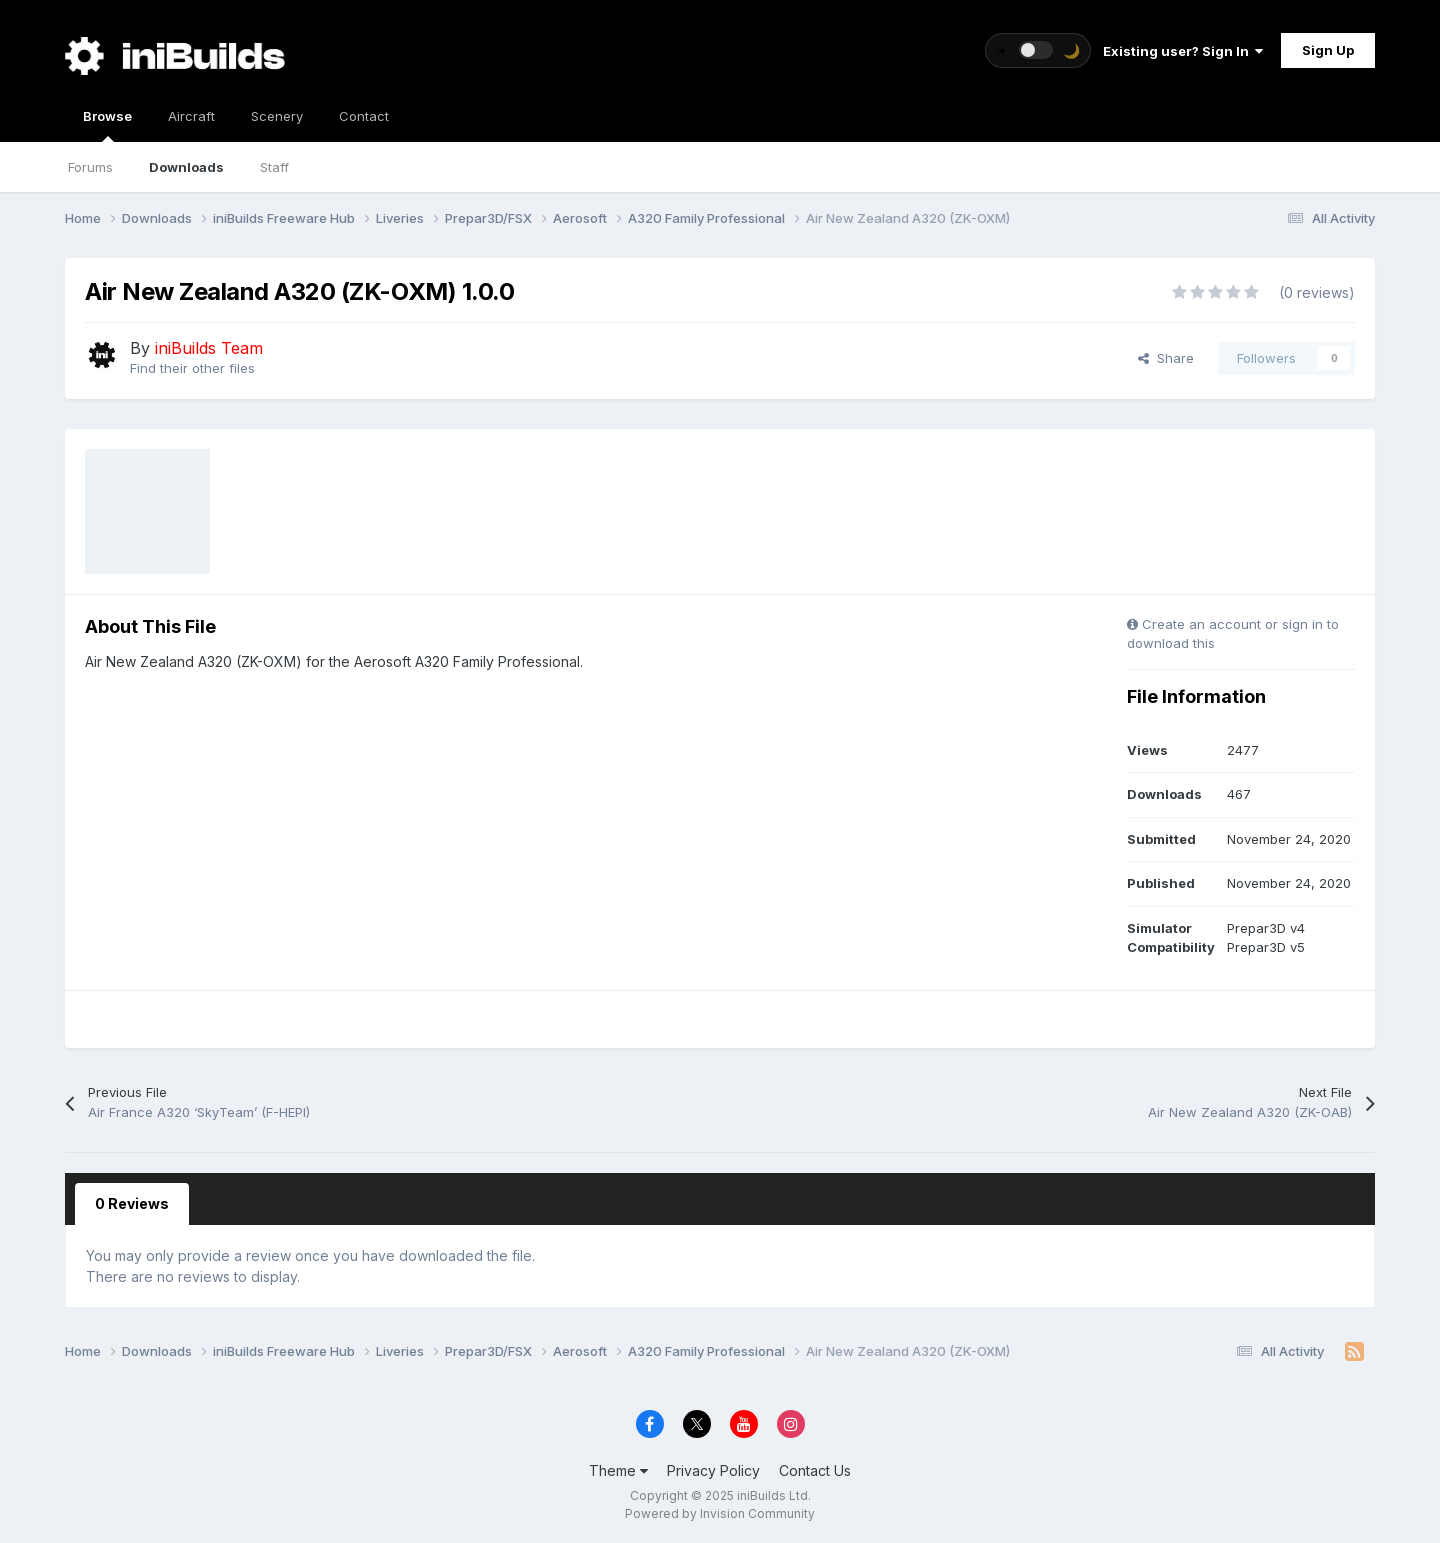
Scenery (277, 116)
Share (1166, 358)
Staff (274, 167)
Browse (107, 125)
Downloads (186, 167)
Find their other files (192, 368)
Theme (618, 1470)
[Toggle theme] (1038, 50)
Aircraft (191, 116)
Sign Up (1328, 50)
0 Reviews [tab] (132, 1203)
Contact (364, 116)
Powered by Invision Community (720, 1513)
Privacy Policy (713, 1470)
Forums (90, 167)
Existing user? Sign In (1183, 51)
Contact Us (815, 1470)
